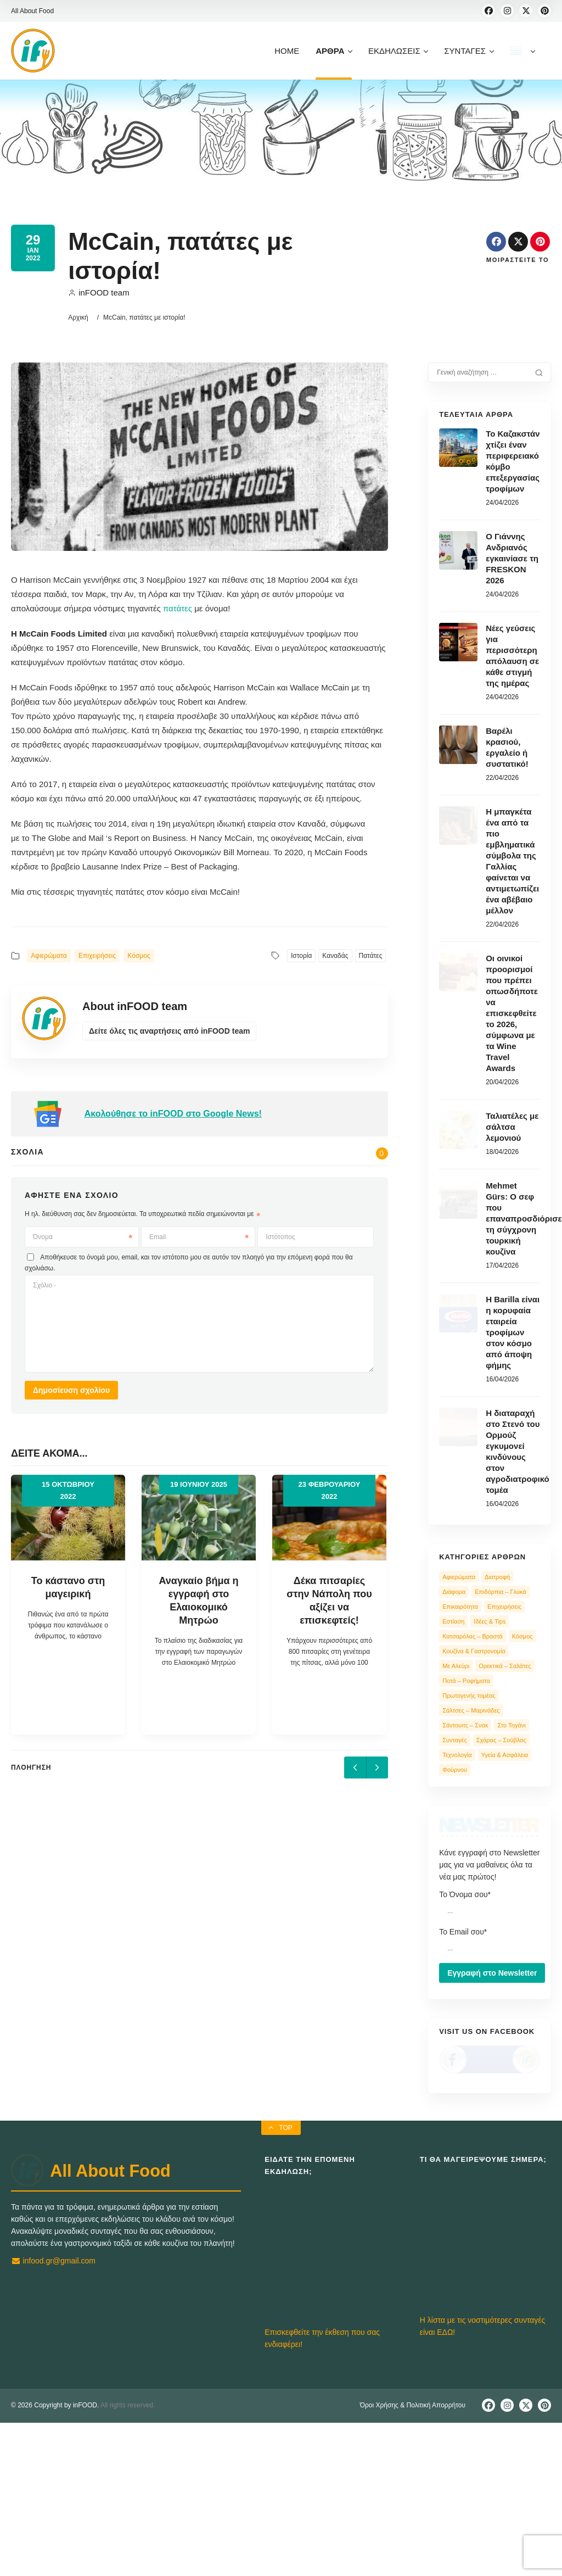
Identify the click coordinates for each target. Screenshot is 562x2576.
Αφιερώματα (48, 956)
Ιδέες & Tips (489, 1621)
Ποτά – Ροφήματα (466, 1680)
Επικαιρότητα (460, 1606)
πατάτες (177, 608)
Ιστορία (301, 956)
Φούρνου (454, 1769)
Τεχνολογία (456, 1755)
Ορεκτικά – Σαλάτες (505, 1666)
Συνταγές (454, 1740)
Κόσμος (138, 956)
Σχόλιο (44, 1285)
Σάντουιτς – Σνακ (465, 1725)
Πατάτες (371, 956)
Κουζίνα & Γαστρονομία (473, 1651)
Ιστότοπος (280, 1237)
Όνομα (83, 1236)
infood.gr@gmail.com (53, 2414)
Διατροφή (497, 1577)
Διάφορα (453, 1591)
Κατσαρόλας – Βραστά (472, 1636)
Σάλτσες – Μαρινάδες (470, 1710)
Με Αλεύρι (455, 1666)
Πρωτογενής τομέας (469, 1695)
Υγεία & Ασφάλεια (505, 1755)
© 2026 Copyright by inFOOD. (55, 2558)
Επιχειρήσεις (97, 956)
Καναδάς (335, 956)
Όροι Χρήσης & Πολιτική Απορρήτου (412, 2558)
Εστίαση (453, 1621)
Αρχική (78, 317)
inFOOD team (99, 292)
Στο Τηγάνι (511, 1725)
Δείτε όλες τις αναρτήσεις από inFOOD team (169, 1031)
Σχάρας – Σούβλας (501, 1740)
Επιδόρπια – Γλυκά (500, 1591)
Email (199, 1236)
